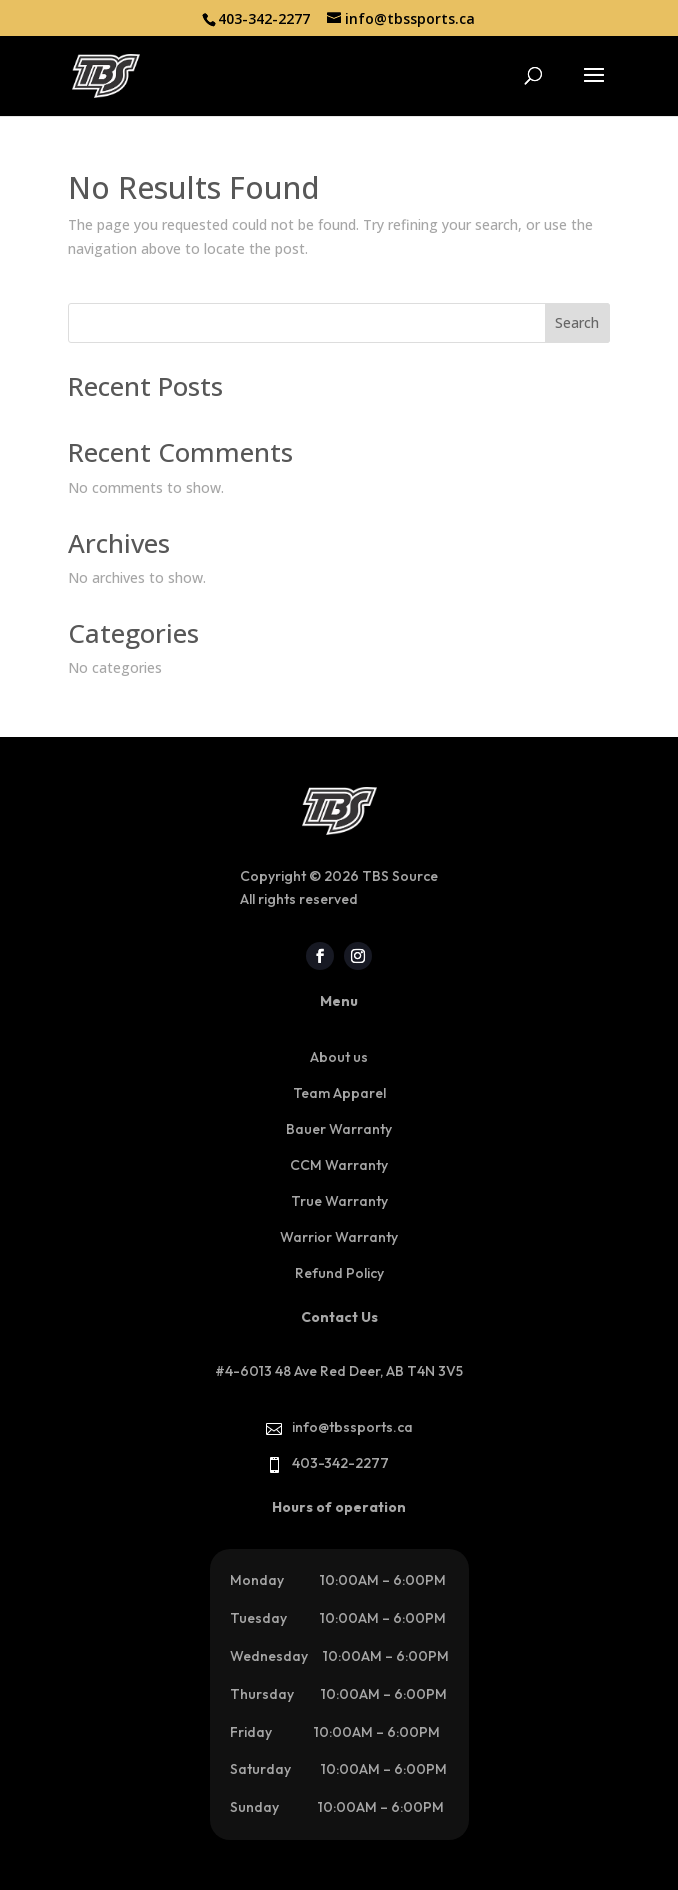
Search (577, 322)
